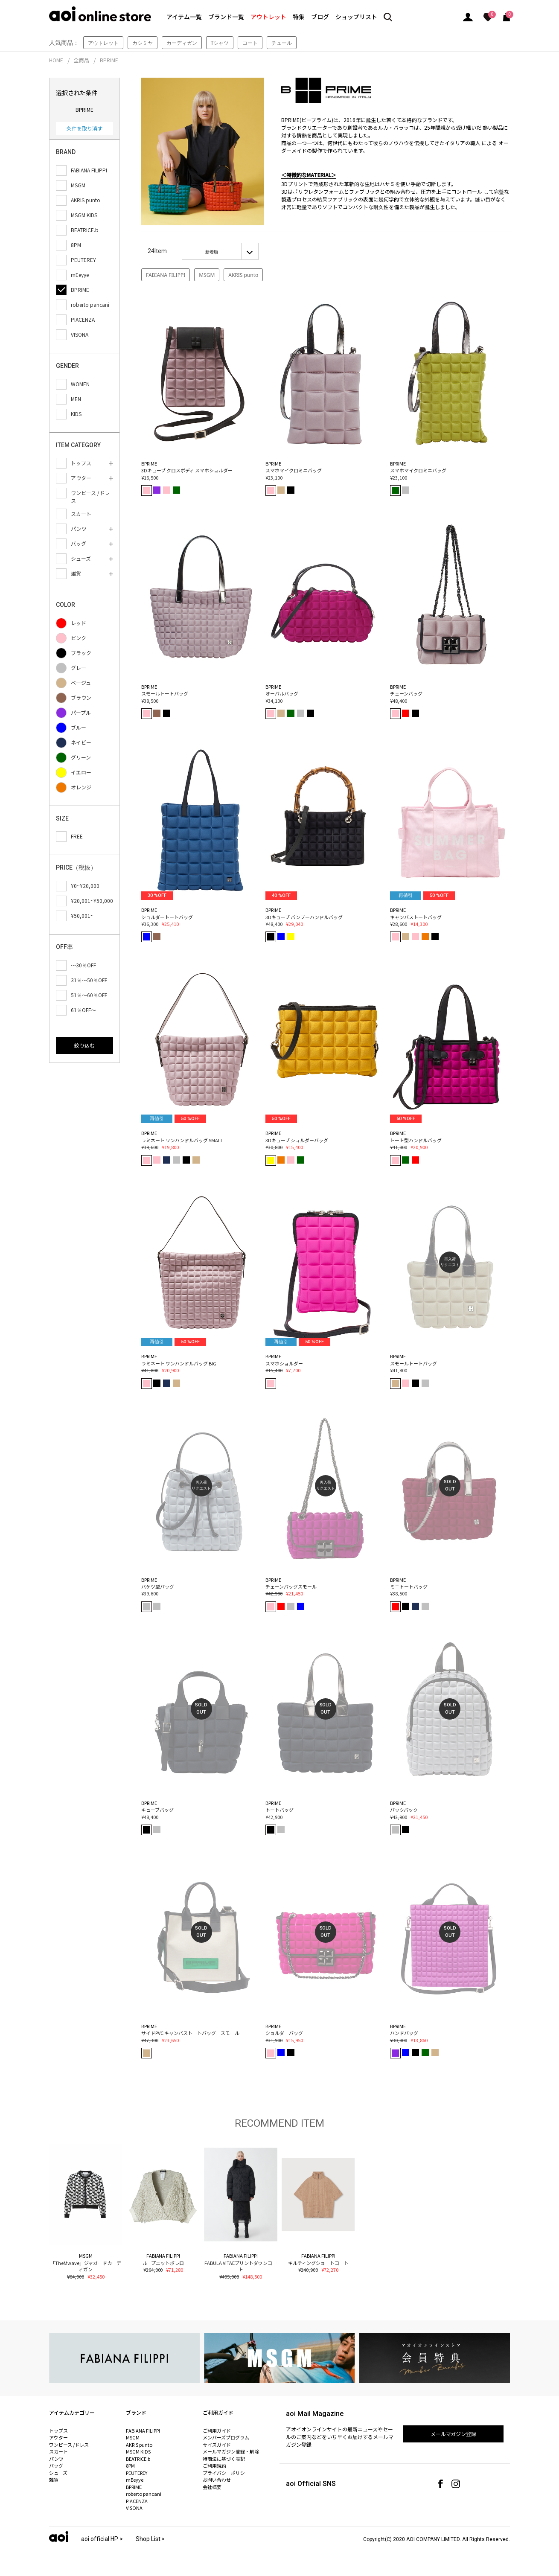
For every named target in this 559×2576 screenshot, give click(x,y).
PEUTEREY (136, 2472)
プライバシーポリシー (226, 2472)
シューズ (58, 2472)
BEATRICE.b (138, 2458)
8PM (130, 2465)
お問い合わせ (217, 2479)
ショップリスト (356, 16)
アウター (58, 2437)
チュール (281, 43)
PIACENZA (137, 2500)
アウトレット (268, 16)
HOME (56, 60)
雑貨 (53, 2479)
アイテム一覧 (184, 16)
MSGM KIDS (138, 2451)
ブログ (320, 16)
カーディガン (181, 43)
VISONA (134, 2507)
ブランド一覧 (226, 16)
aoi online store (100, 13)
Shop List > (150, 2539)
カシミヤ (142, 43)
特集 (299, 16)
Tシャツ (220, 43)
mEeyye (134, 2479)
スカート (58, 2451)
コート (250, 43)
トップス (58, 2430)
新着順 (211, 252)
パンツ (56, 2458)
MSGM (207, 275)
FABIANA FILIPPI (165, 275)
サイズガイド (217, 2444)
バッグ (56, 2465)
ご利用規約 (214, 2465)
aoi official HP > (102, 2539)
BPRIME (109, 60)
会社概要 (212, 2486)
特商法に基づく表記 (224, 2458)
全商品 (81, 60)
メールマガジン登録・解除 (231, 2451)
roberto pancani (143, 2493)
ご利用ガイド (217, 2430)
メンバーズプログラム (226, 2437)
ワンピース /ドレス (69, 2444)
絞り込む (84, 1045)
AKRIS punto (243, 275)
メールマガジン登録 (454, 2433)
